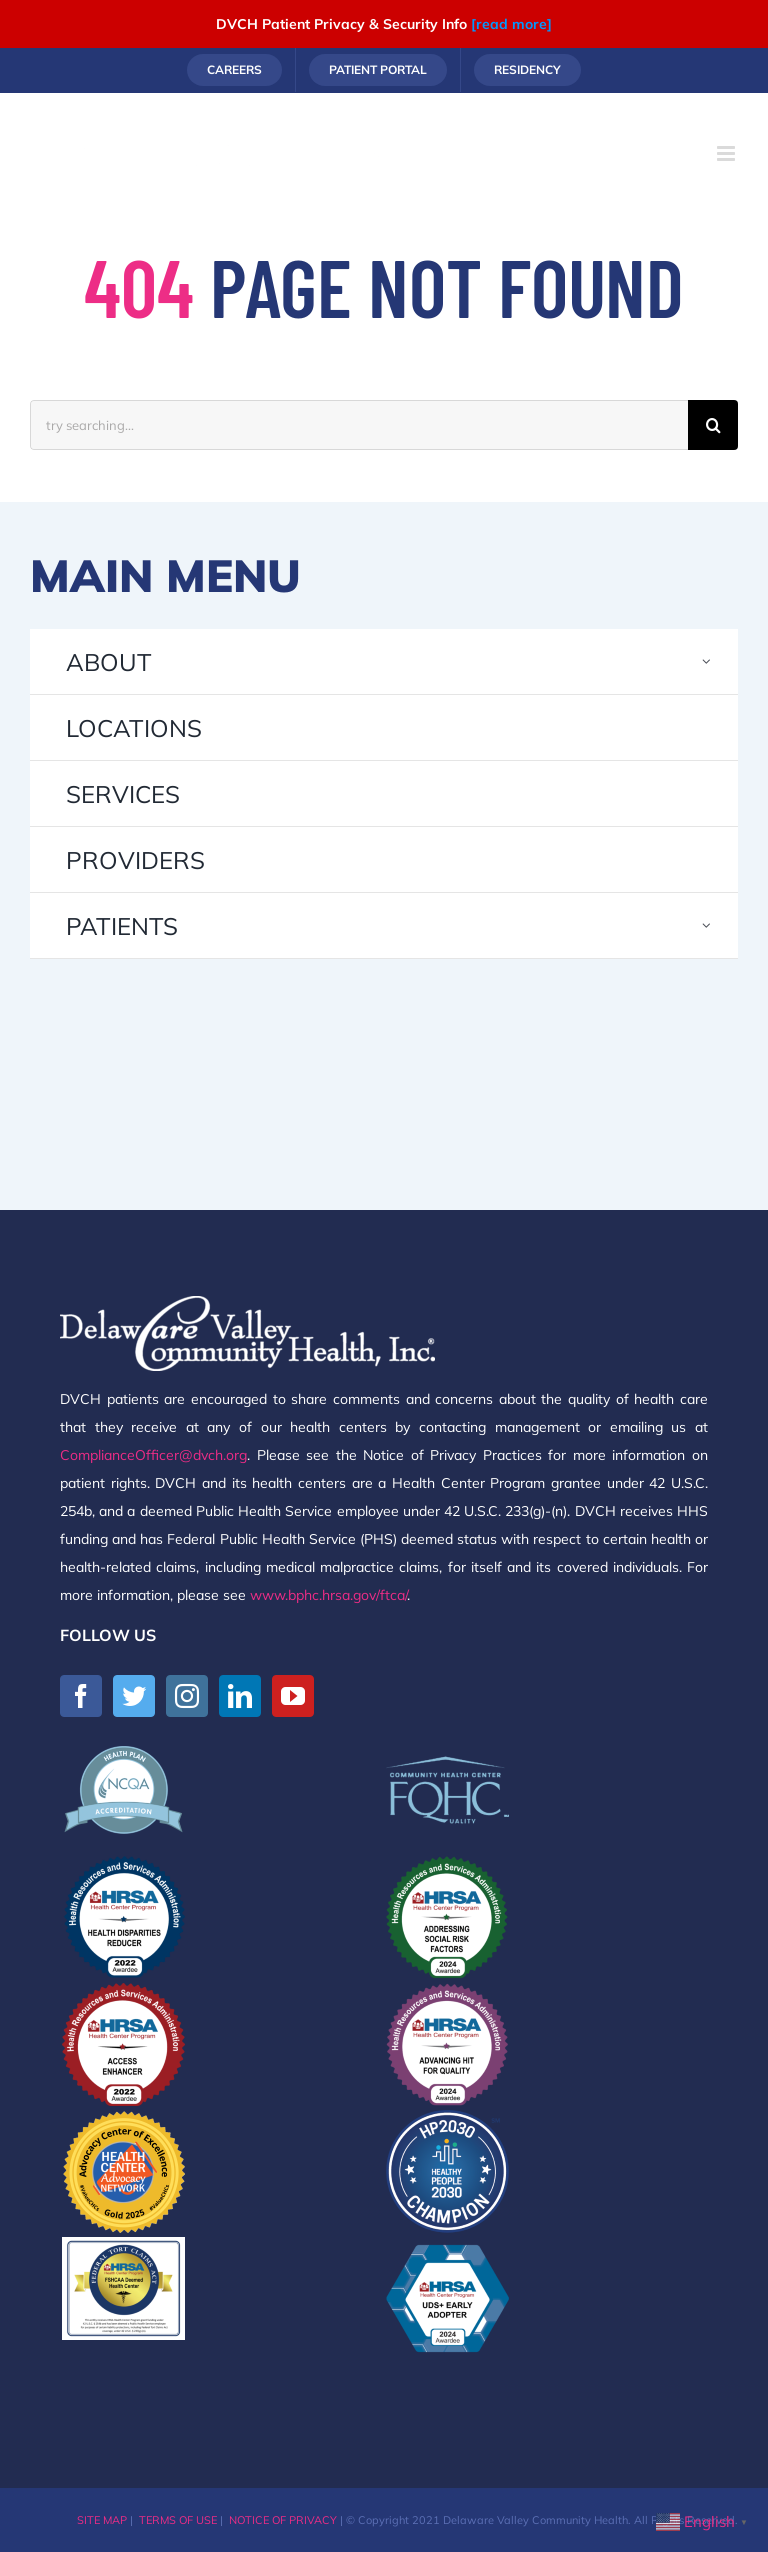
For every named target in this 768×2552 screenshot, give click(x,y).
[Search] (713, 425)
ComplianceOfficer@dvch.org (153, 1455)
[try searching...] (359, 425)
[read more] (511, 24)
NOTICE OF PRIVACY (283, 2520)
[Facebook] (81, 1696)
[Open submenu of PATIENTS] (707, 925)
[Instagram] (187, 1696)
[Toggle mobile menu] (727, 153)
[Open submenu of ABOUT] (707, 661)
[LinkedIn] (240, 1696)
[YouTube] (293, 1696)
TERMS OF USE (178, 2520)
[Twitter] (134, 1696)
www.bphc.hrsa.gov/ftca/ (328, 1595)
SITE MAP (102, 2520)
